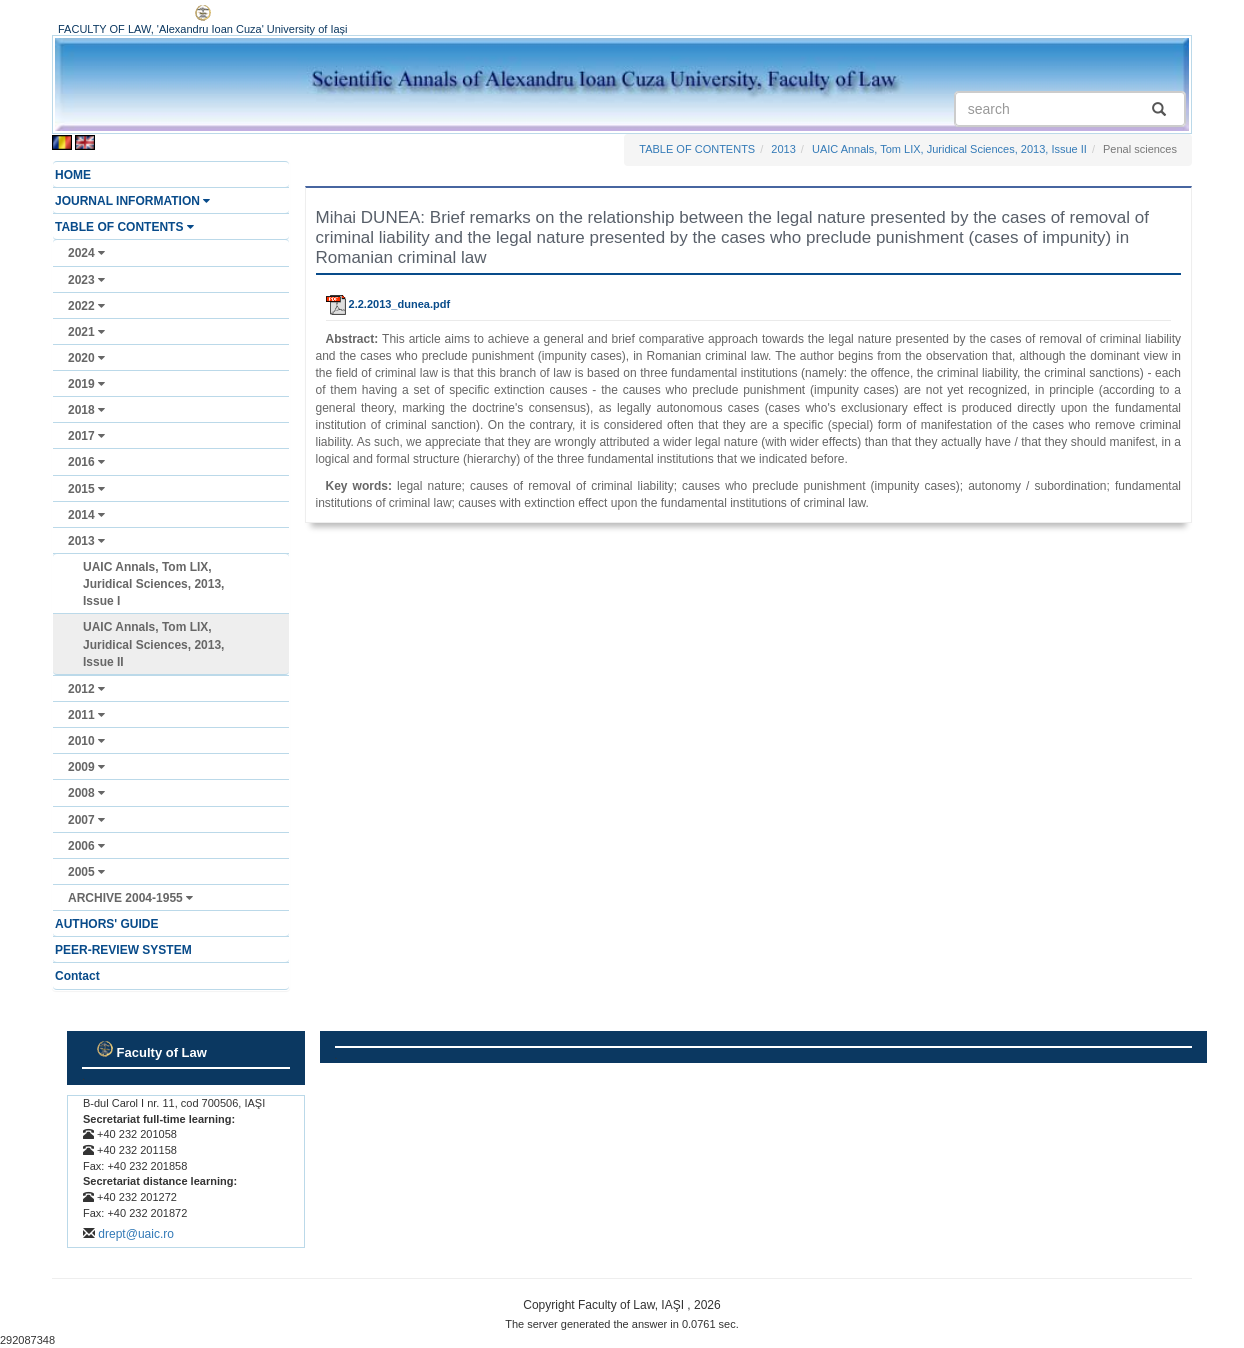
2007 (86, 820)
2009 (86, 767)
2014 (86, 515)
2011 (86, 715)
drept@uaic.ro (136, 1234)
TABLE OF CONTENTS (124, 227)
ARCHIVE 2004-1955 (130, 898)
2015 (86, 489)
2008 (86, 793)
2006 (86, 846)
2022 (86, 306)
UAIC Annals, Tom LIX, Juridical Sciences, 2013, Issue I (153, 584)
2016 (86, 462)
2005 (86, 872)
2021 (86, 332)
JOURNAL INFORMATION (132, 201)
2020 (86, 358)
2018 (86, 410)
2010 (86, 741)
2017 (86, 436)
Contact (77, 976)
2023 (86, 280)
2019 (86, 384)
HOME (73, 175)
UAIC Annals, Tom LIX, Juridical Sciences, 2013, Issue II (153, 644)
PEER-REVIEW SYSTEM (123, 950)
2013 (86, 541)
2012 (86, 689)
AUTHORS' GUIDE (107, 924)
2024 (86, 253)
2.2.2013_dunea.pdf (388, 304)
